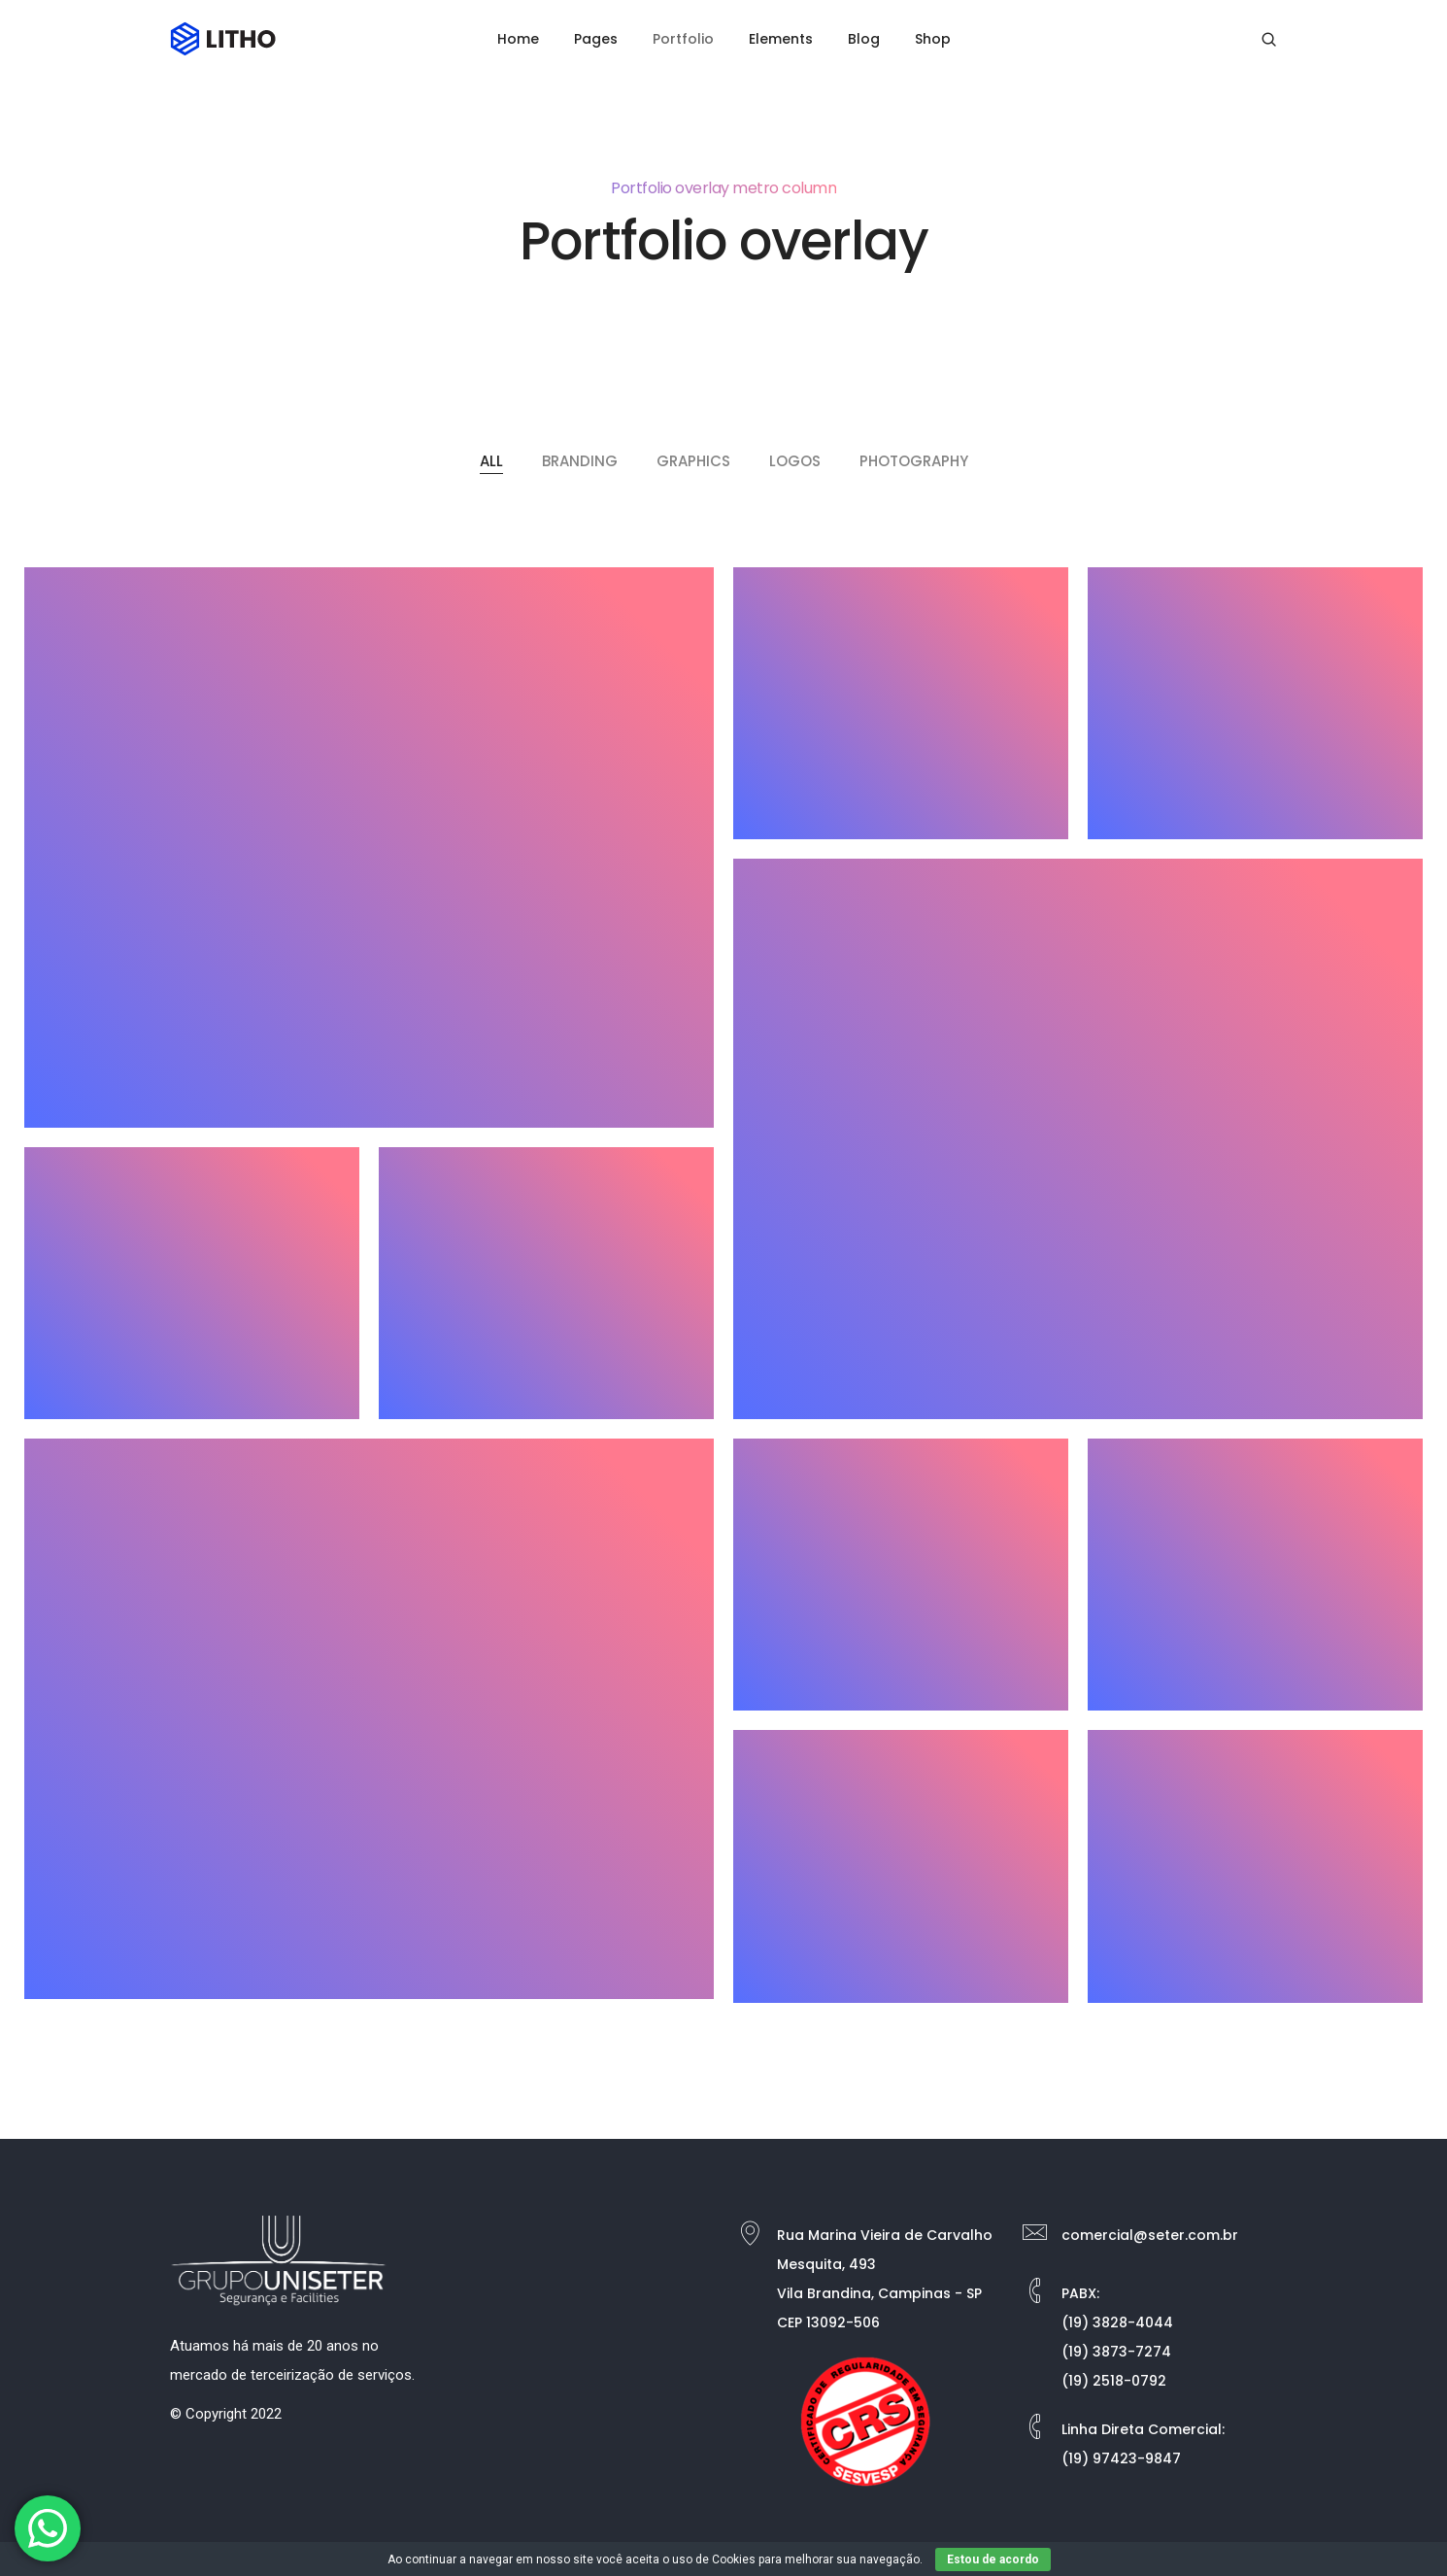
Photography (913, 461)
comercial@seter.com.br (1149, 2235)
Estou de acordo (993, 2559)
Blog (864, 39)
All (491, 461)
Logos (795, 461)
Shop (933, 39)
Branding (580, 461)
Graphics (693, 461)
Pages (596, 39)
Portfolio (683, 39)
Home (518, 39)
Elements (781, 39)
